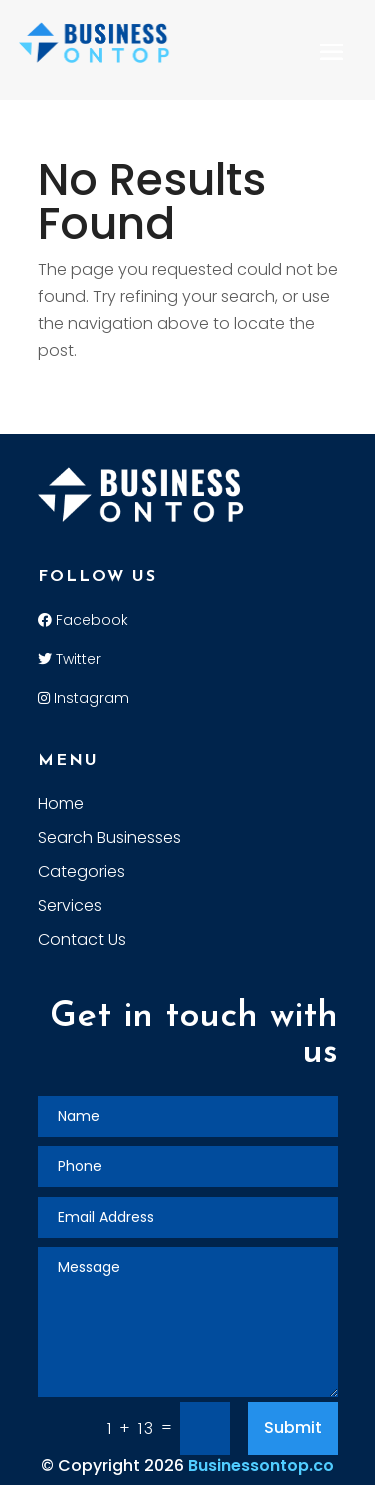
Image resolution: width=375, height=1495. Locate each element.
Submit (293, 1427)
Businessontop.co (261, 1465)
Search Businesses (109, 840)
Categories (81, 874)
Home (61, 806)
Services (70, 908)
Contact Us (82, 942)
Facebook (83, 620)
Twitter (69, 659)
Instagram (83, 698)
